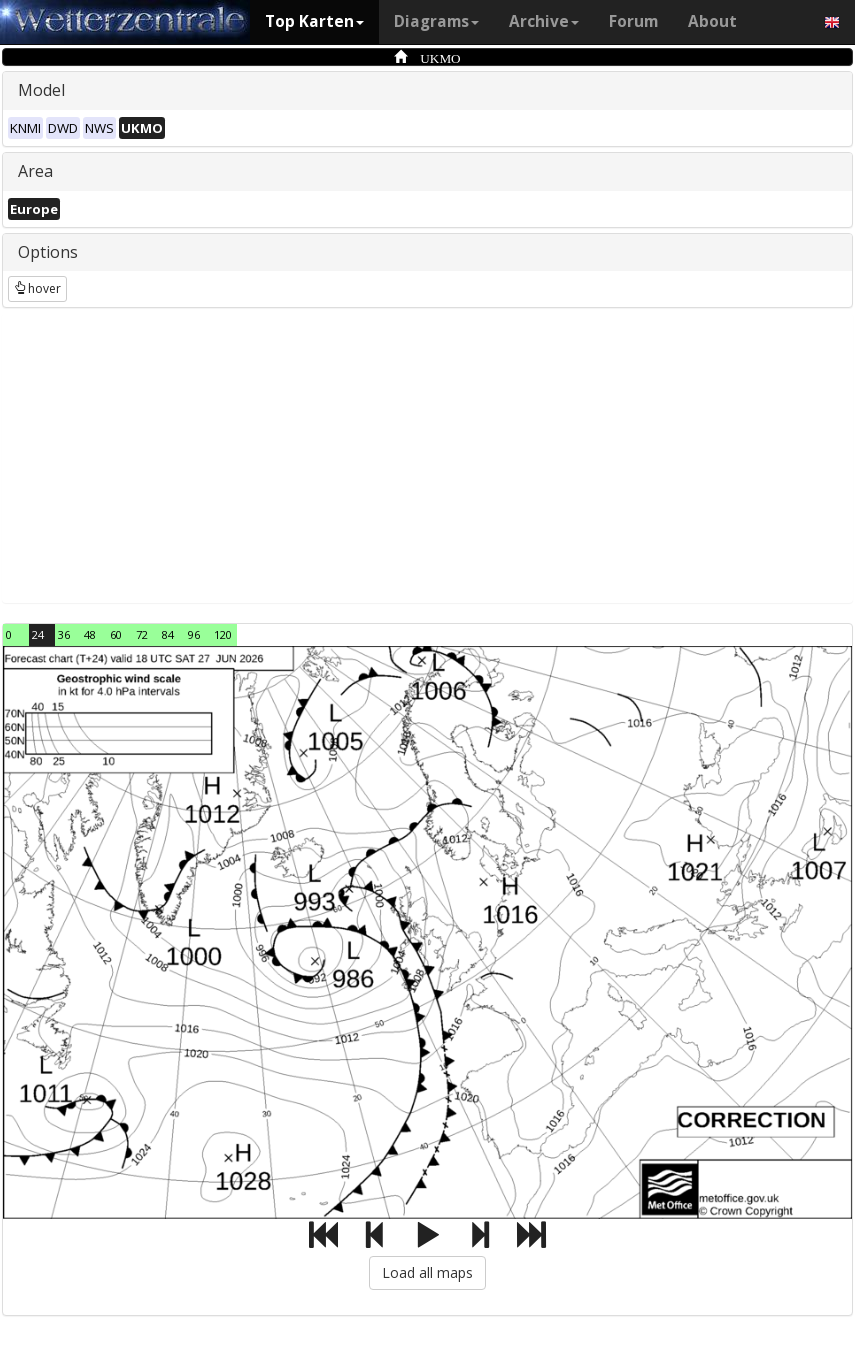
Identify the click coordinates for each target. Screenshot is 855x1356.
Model (41, 90)
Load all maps (427, 1272)
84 (168, 634)
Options (48, 252)
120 (223, 634)
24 (38, 634)
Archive (544, 21)
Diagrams (436, 21)
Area (35, 171)
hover (37, 288)
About (712, 21)
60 (116, 634)
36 (64, 634)
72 (142, 634)
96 (194, 634)
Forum (633, 21)
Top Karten (314, 21)
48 (90, 634)
